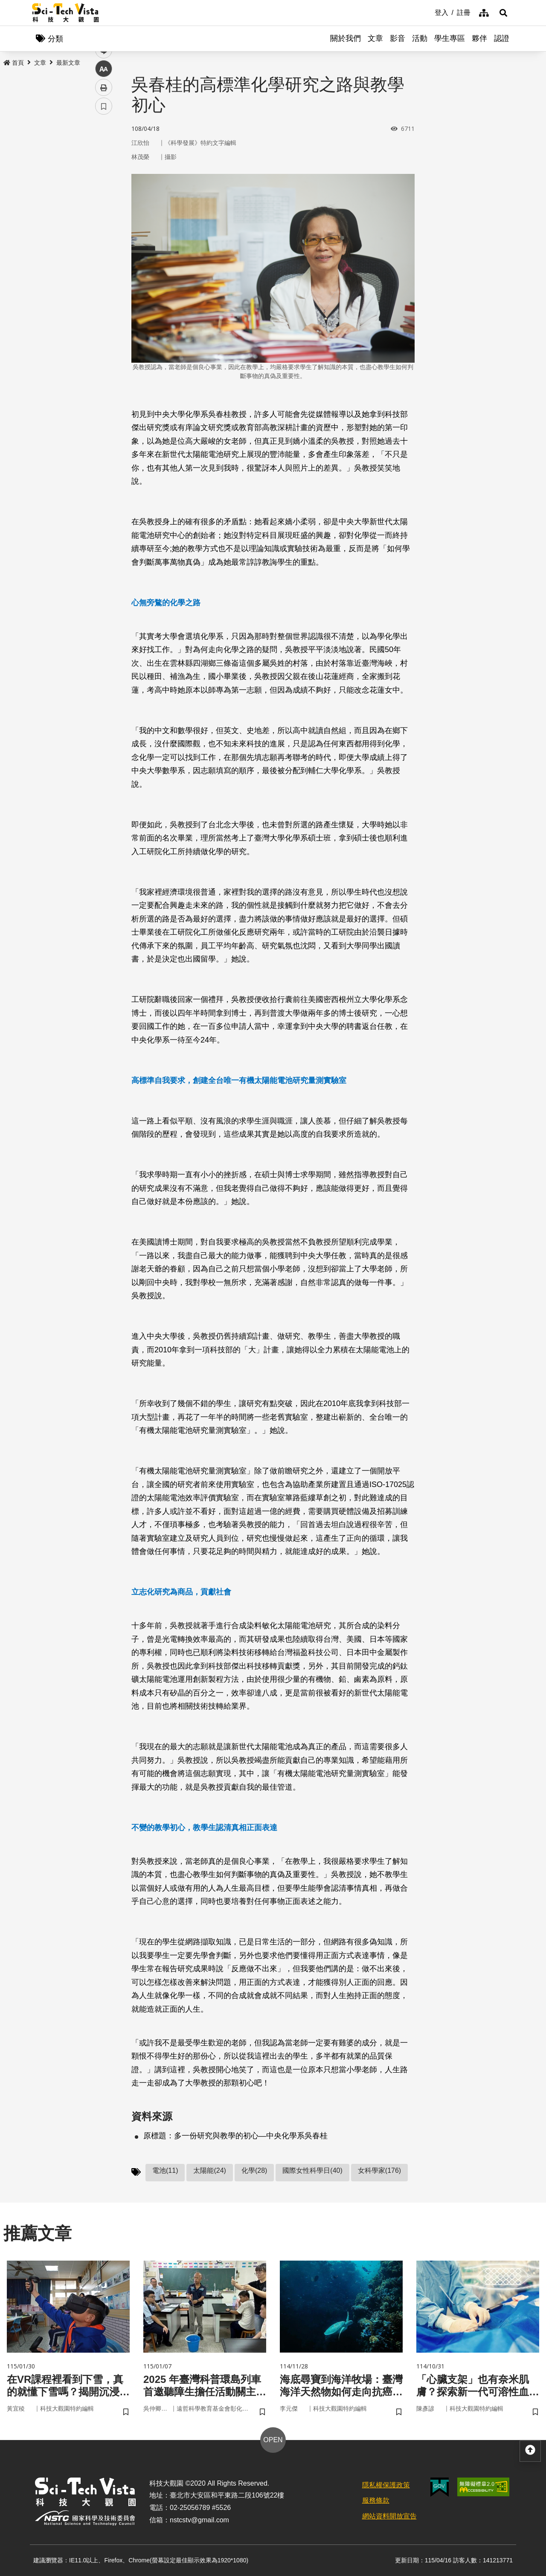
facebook (104, 163)
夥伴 (479, 38)
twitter (104, 181)
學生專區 (449, 38)
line (101, 200)
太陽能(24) (209, 2170)
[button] (503, 13)
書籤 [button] (103, 256)
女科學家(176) (379, 2170)
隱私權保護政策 (386, 2485)
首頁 (13, 62)
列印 (103, 237)
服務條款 (375, 2500)
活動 (419, 38)
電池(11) (165, 2170)
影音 (397, 38)
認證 (501, 38)
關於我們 (345, 38)
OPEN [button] (272, 2439)
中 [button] (103, 219)
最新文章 (68, 62)
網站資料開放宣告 (389, 2516)
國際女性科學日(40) (312, 2170)
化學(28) (254, 2170)
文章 (375, 38)
